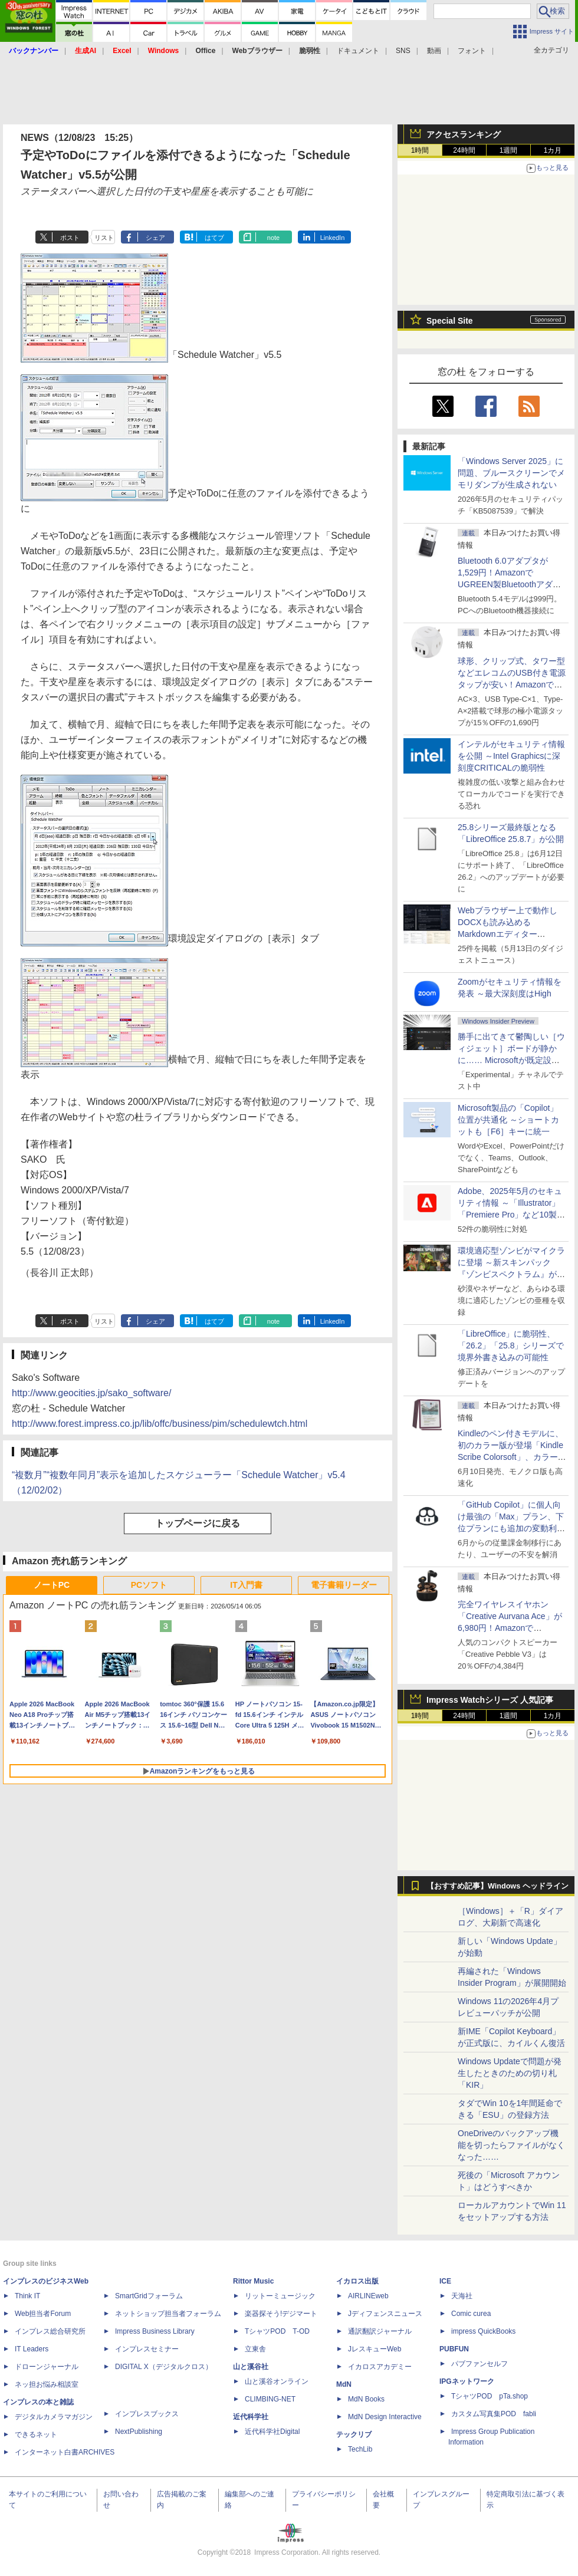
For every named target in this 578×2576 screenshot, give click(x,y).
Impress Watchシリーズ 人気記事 (489, 1700)
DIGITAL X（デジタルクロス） (163, 2367)
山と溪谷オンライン (276, 2381)
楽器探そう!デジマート (281, 2313)
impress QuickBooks (483, 2331)
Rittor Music (253, 2281)
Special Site (449, 320)
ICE (445, 2281)
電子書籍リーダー (344, 1585)
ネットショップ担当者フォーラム (168, 2313)
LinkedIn (332, 237)
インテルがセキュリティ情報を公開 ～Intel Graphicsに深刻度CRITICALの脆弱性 (511, 755)
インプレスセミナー (147, 2349)
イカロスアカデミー (380, 2367)
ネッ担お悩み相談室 (46, 2384)
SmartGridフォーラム (149, 2296)
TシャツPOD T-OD (277, 2331)
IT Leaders (31, 2349)
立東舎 (255, 2349)
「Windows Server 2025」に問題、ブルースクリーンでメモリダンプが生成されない (511, 472)
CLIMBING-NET (270, 2399)
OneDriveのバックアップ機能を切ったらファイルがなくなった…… (511, 2145)
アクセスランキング (463, 134)
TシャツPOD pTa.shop (489, 2396)
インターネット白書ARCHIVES (64, 2452)
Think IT (27, 2296)
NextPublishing (138, 2431)
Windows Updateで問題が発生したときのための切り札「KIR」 (509, 2073)
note (273, 237)
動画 (434, 51)
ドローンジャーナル (46, 2367)
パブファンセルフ (479, 2364)
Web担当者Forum (43, 2313)
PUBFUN (454, 2349)
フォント (472, 51)
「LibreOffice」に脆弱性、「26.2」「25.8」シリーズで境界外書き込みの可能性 (511, 1345)
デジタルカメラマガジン (54, 2417)
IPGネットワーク (466, 2381)
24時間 (464, 150)
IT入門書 (246, 1585)
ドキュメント (358, 51)
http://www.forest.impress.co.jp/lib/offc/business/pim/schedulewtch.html (159, 1424)
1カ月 (553, 150)
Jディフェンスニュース (385, 2313)
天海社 (461, 2296)
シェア (155, 237)
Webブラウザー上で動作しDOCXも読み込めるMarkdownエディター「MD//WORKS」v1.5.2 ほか (510, 934)
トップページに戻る (197, 1523)
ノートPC (52, 1585)
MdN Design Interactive (385, 2417)
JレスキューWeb (374, 2349)
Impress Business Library (155, 2331)
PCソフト (149, 1585)
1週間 (509, 150)
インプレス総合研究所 (50, 2331)
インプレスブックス (147, 2414)
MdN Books (366, 2399)
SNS (403, 51)
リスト (104, 237)
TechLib (360, 2449)
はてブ (214, 237)
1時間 (420, 150)
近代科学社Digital (272, 2431)
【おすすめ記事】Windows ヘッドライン (497, 1886)
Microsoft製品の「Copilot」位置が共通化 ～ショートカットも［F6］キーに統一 (508, 1119)
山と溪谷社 (250, 2367)
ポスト (70, 237)
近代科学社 (250, 2417)
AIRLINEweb (368, 2296)
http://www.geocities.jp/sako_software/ (91, 1393)
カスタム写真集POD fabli (493, 2414)
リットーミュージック (280, 2296)
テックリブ (354, 2434)
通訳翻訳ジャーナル (380, 2331)
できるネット (36, 2434)
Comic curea (471, 2313)
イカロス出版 (357, 2281)
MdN (344, 2384)
